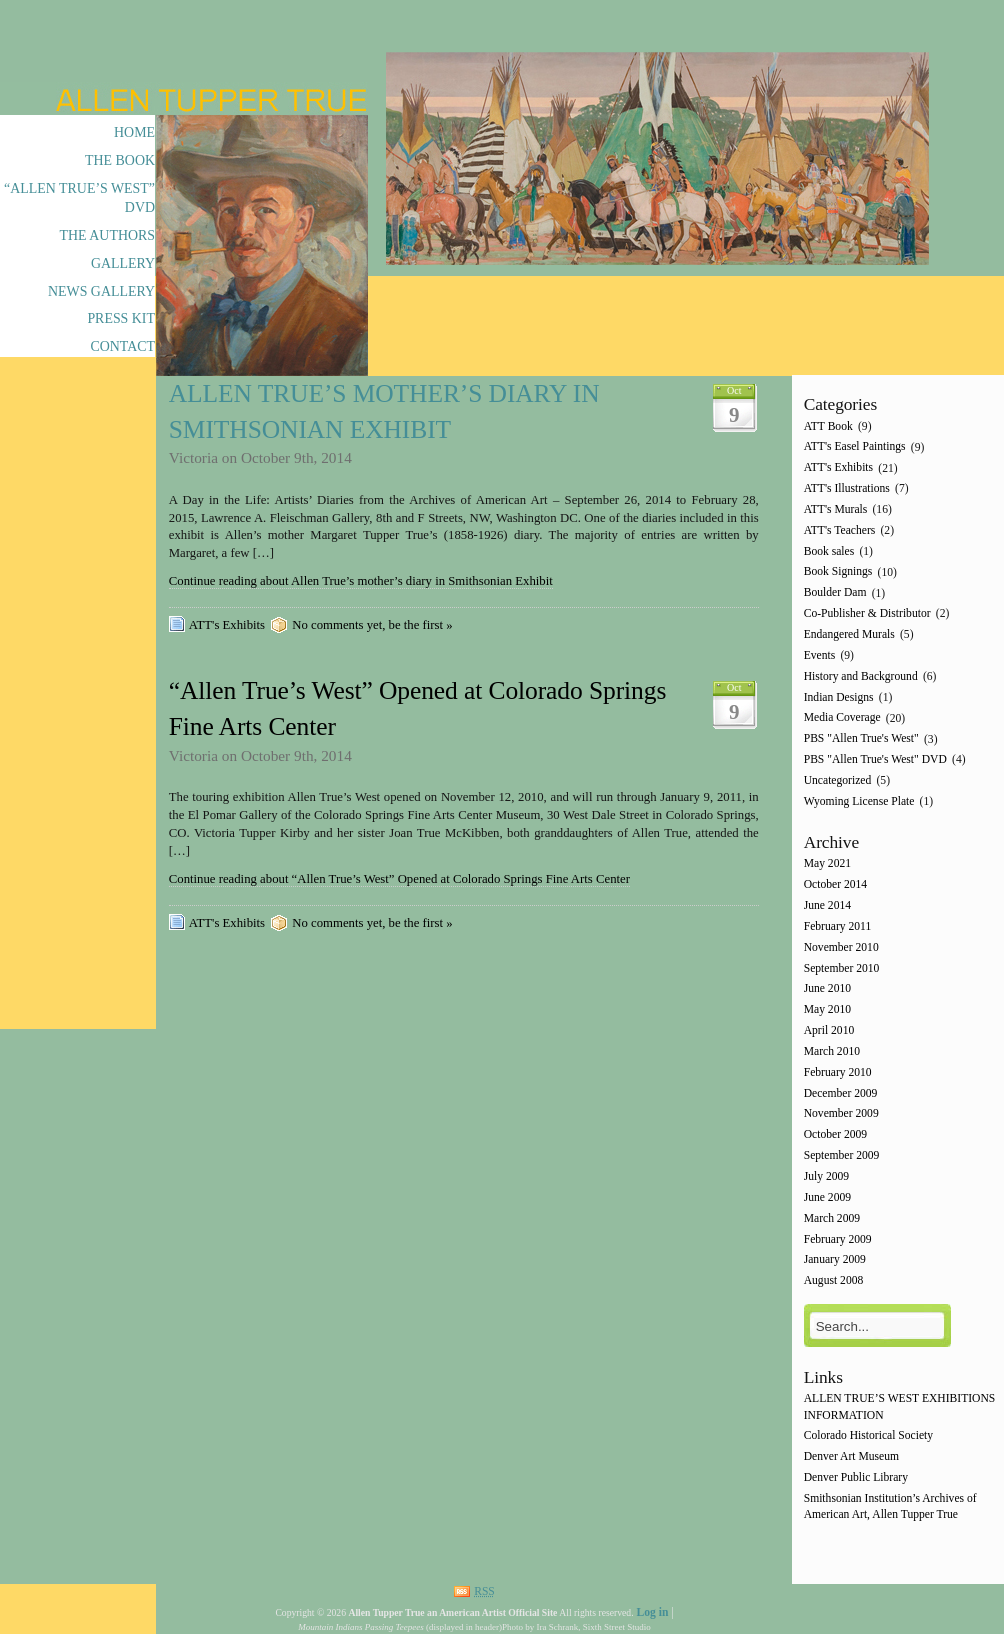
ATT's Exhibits (227, 625)
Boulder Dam (835, 593)
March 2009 (832, 1218)
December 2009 (841, 1093)
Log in (652, 1612)
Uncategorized (838, 780)
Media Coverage (842, 718)
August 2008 (834, 1281)
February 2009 (838, 1239)
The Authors (107, 235)
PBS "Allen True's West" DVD (875, 759)
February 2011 (838, 926)
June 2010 (827, 989)
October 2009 (835, 1135)
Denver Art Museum (851, 1457)
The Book (120, 160)
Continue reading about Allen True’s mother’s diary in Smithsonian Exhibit (361, 581)
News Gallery (101, 291)
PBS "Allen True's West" (861, 739)
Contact (122, 346)
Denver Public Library (856, 1477)
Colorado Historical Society (868, 1436)
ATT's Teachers (840, 530)
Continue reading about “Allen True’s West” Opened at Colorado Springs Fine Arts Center (399, 879)
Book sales (829, 551)
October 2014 (835, 885)
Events (820, 655)
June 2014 (827, 905)
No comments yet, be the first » (372, 625)
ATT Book (828, 426)
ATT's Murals (836, 509)
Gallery (123, 263)
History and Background (861, 676)
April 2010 (829, 1030)
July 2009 (826, 1176)
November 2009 (841, 1114)
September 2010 (842, 968)
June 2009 (827, 1197)
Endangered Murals (849, 634)
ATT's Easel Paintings (855, 447)
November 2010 (841, 947)
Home (134, 132)
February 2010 (838, 1072)
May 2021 (827, 864)
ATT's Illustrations (847, 488)
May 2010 (827, 1010)
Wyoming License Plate (859, 801)
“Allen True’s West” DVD (79, 198)
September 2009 (842, 1155)
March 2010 (832, 1051)
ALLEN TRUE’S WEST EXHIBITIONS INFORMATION (900, 1407)
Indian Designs (839, 697)
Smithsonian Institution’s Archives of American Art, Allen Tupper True (890, 1506)
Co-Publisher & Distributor (867, 613)
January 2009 (835, 1260)
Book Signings (838, 572)
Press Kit (121, 318)
